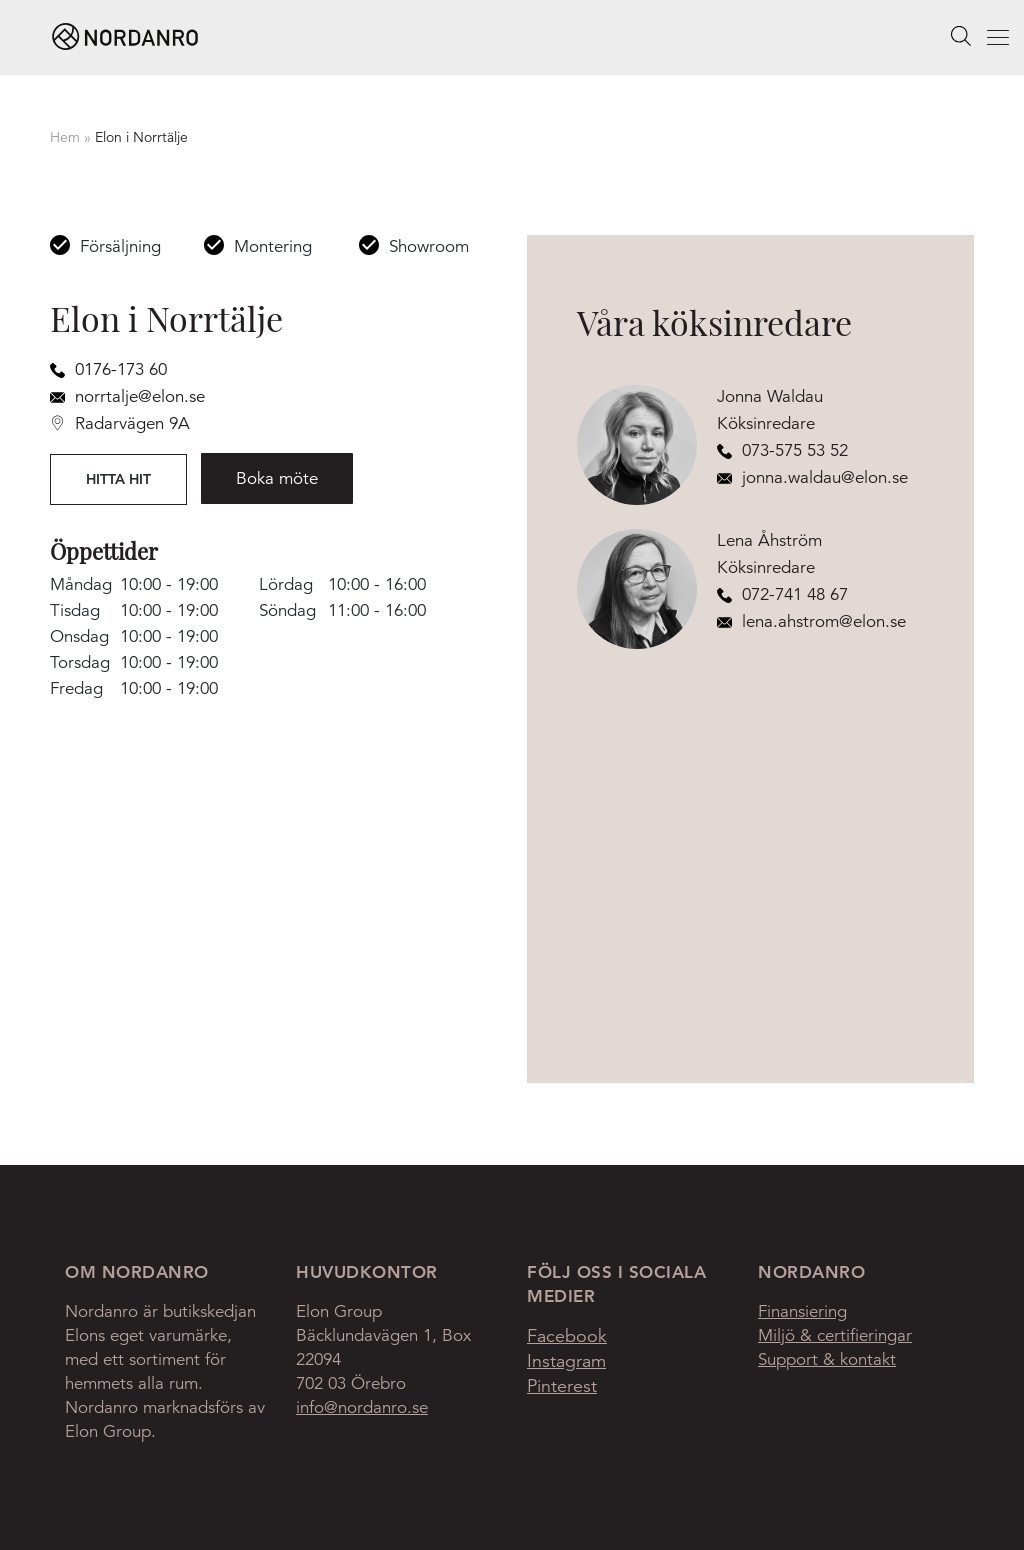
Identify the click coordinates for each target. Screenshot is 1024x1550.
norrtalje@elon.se (127, 396)
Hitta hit (118, 479)
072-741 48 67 (782, 594)
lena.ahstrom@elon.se (811, 621)
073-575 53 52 (782, 450)
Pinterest (562, 1386)
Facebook (567, 1336)
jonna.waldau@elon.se (812, 477)
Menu (975, 40)
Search (961, 36)
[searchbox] (961, 36)
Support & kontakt (827, 1359)
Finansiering (802, 1311)
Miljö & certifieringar (835, 1335)
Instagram (566, 1361)
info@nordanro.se (362, 1407)
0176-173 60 (108, 369)
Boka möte (277, 478)
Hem (65, 137)
